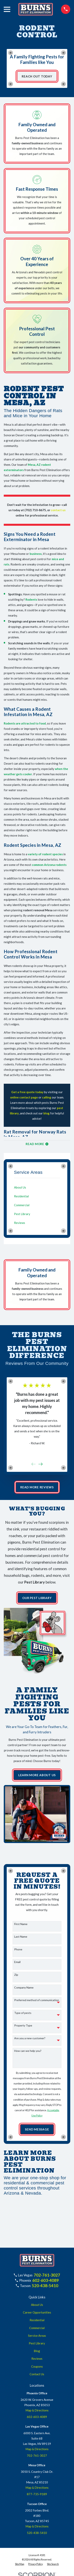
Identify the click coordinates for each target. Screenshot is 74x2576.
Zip (16, 1974)
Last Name (20, 1936)
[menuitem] (37, 1187)
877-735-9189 (37, 2494)
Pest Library (37, 2343)
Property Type (23, 2025)
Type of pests (22, 2012)
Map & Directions (37, 2410)
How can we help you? (27, 2050)
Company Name (24, 1987)
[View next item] (40, 1464)
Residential (37, 2320)
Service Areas (37, 2335)
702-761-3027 (47, 2275)
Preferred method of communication (36, 2000)
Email (17, 1962)
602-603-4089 (45, 2280)
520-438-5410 (45, 2285)
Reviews (36, 2359)
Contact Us (37, 2374)
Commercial (37, 2328)
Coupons (37, 2366)
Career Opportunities (37, 2312)
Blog (37, 2351)
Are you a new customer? (29, 2038)
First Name (20, 1924)
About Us (37, 2304)
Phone (18, 1949)
